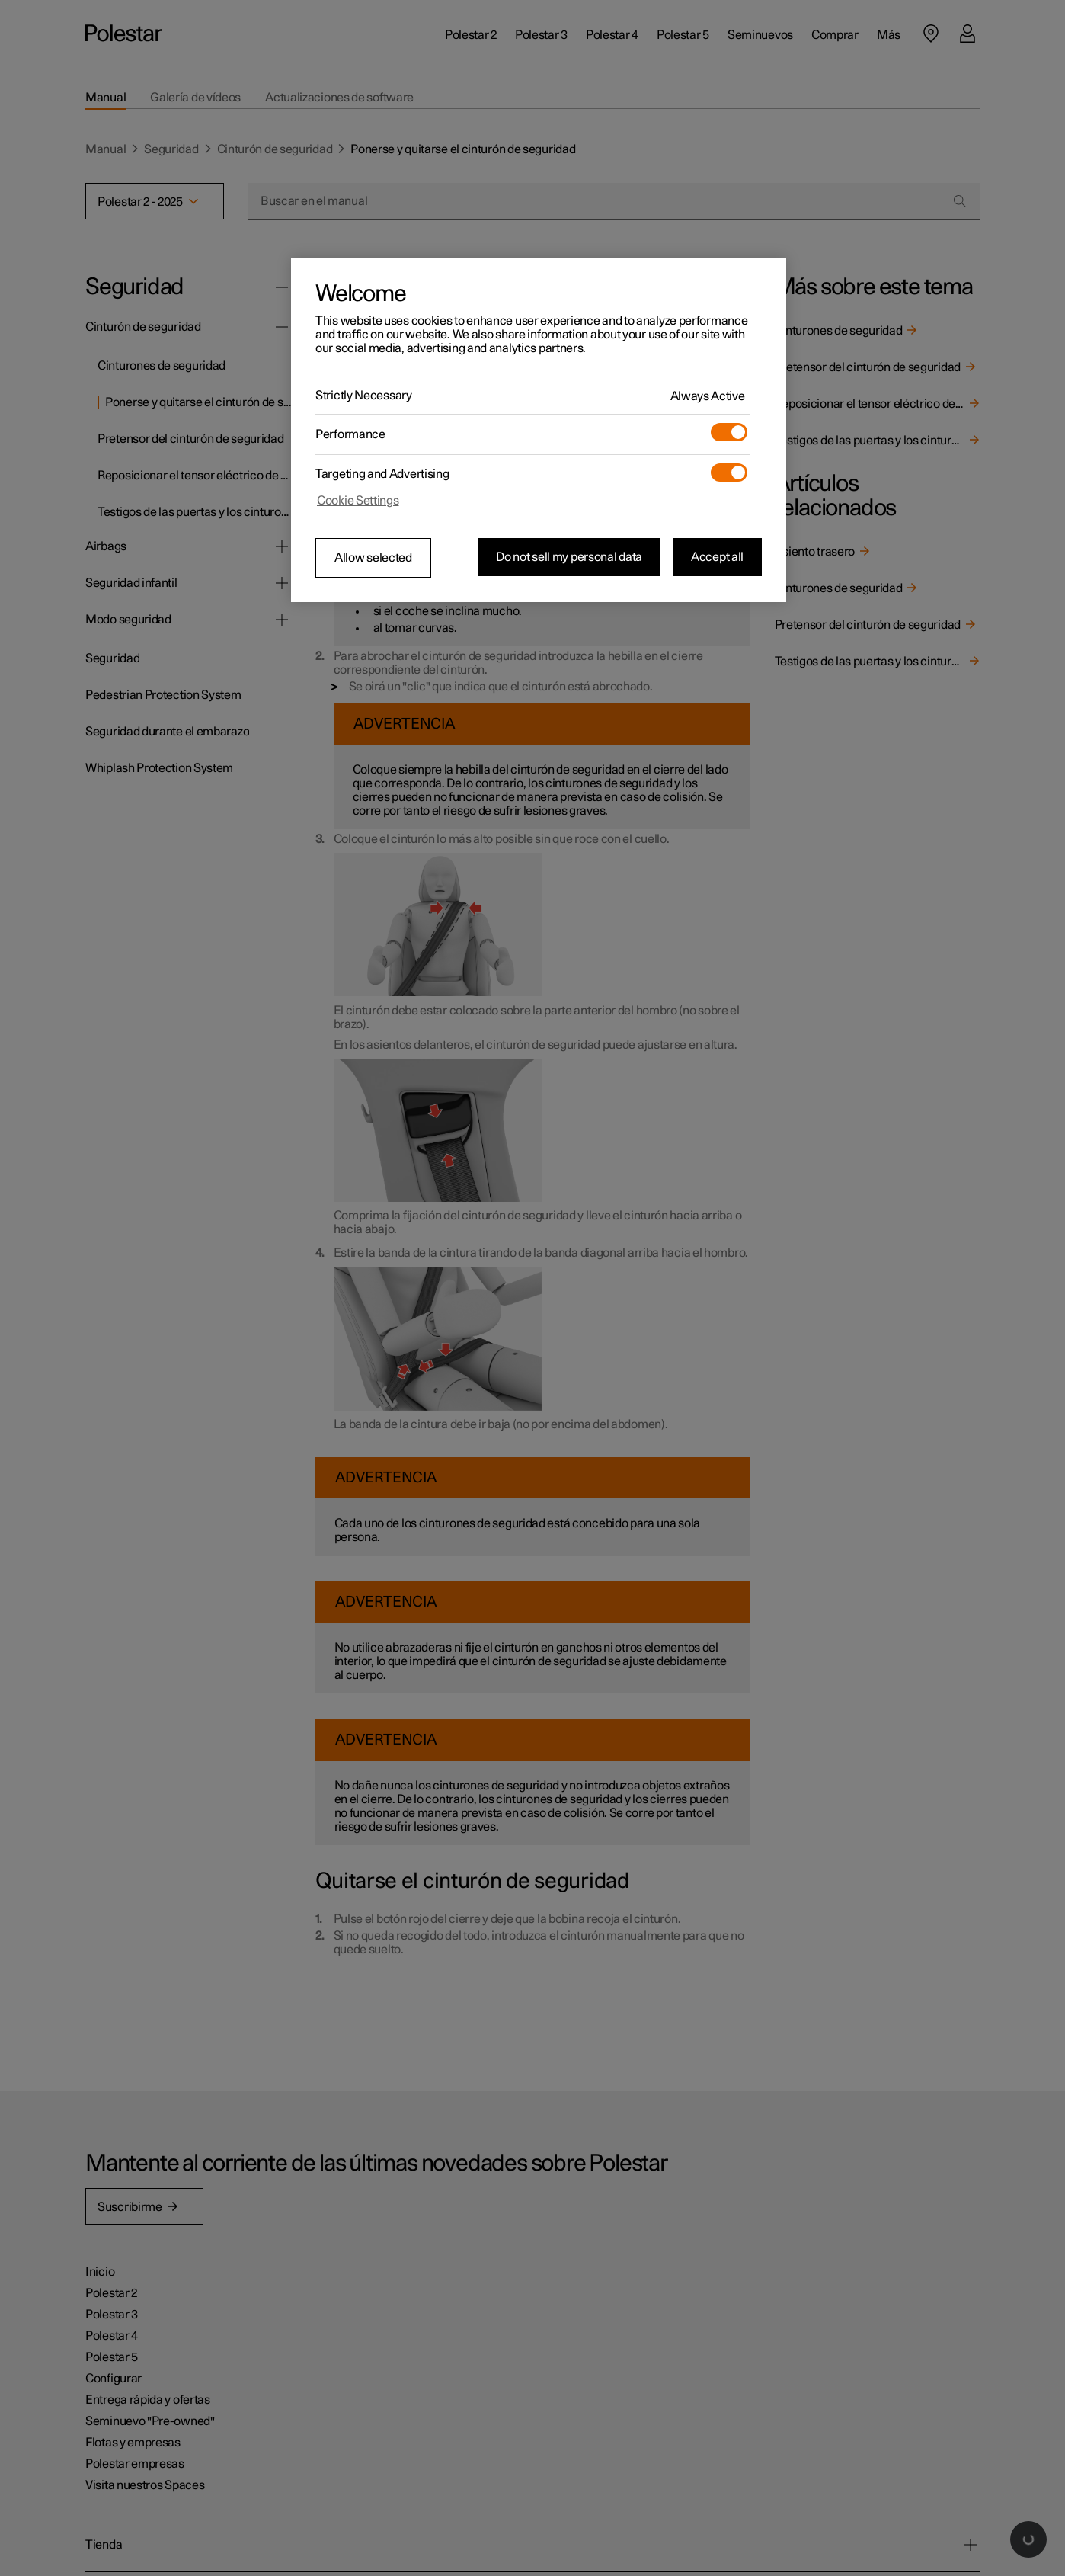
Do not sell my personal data (569, 557)
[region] (538, 430)
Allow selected (373, 558)
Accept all (717, 557)
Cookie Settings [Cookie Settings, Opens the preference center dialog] (358, 501)
